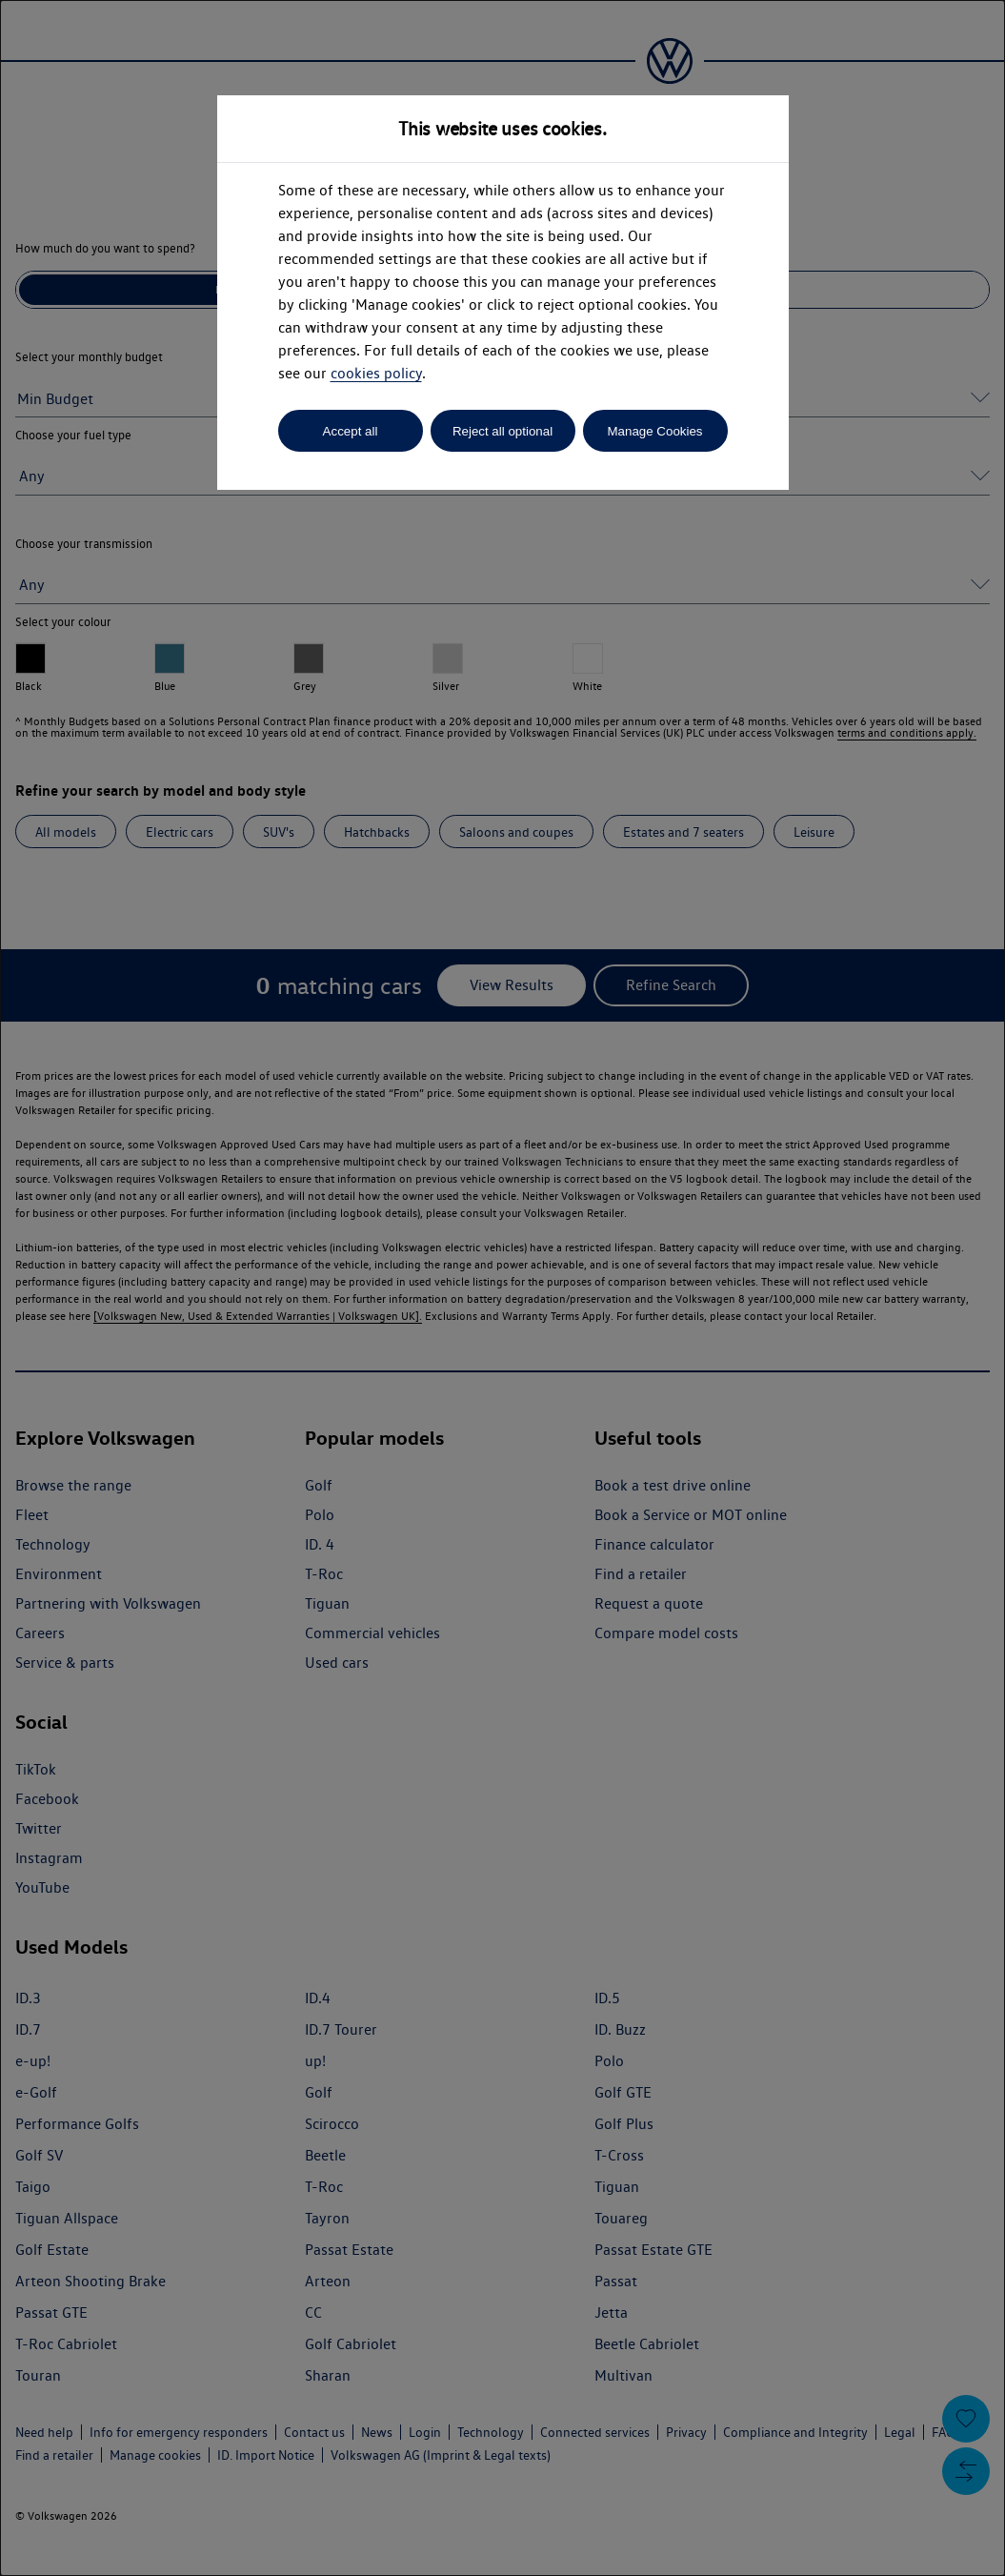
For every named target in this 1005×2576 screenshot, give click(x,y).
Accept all (350, 431)
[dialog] (502, 1288)
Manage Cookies (654, 431)
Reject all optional (502, 431)
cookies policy (376, 373)
